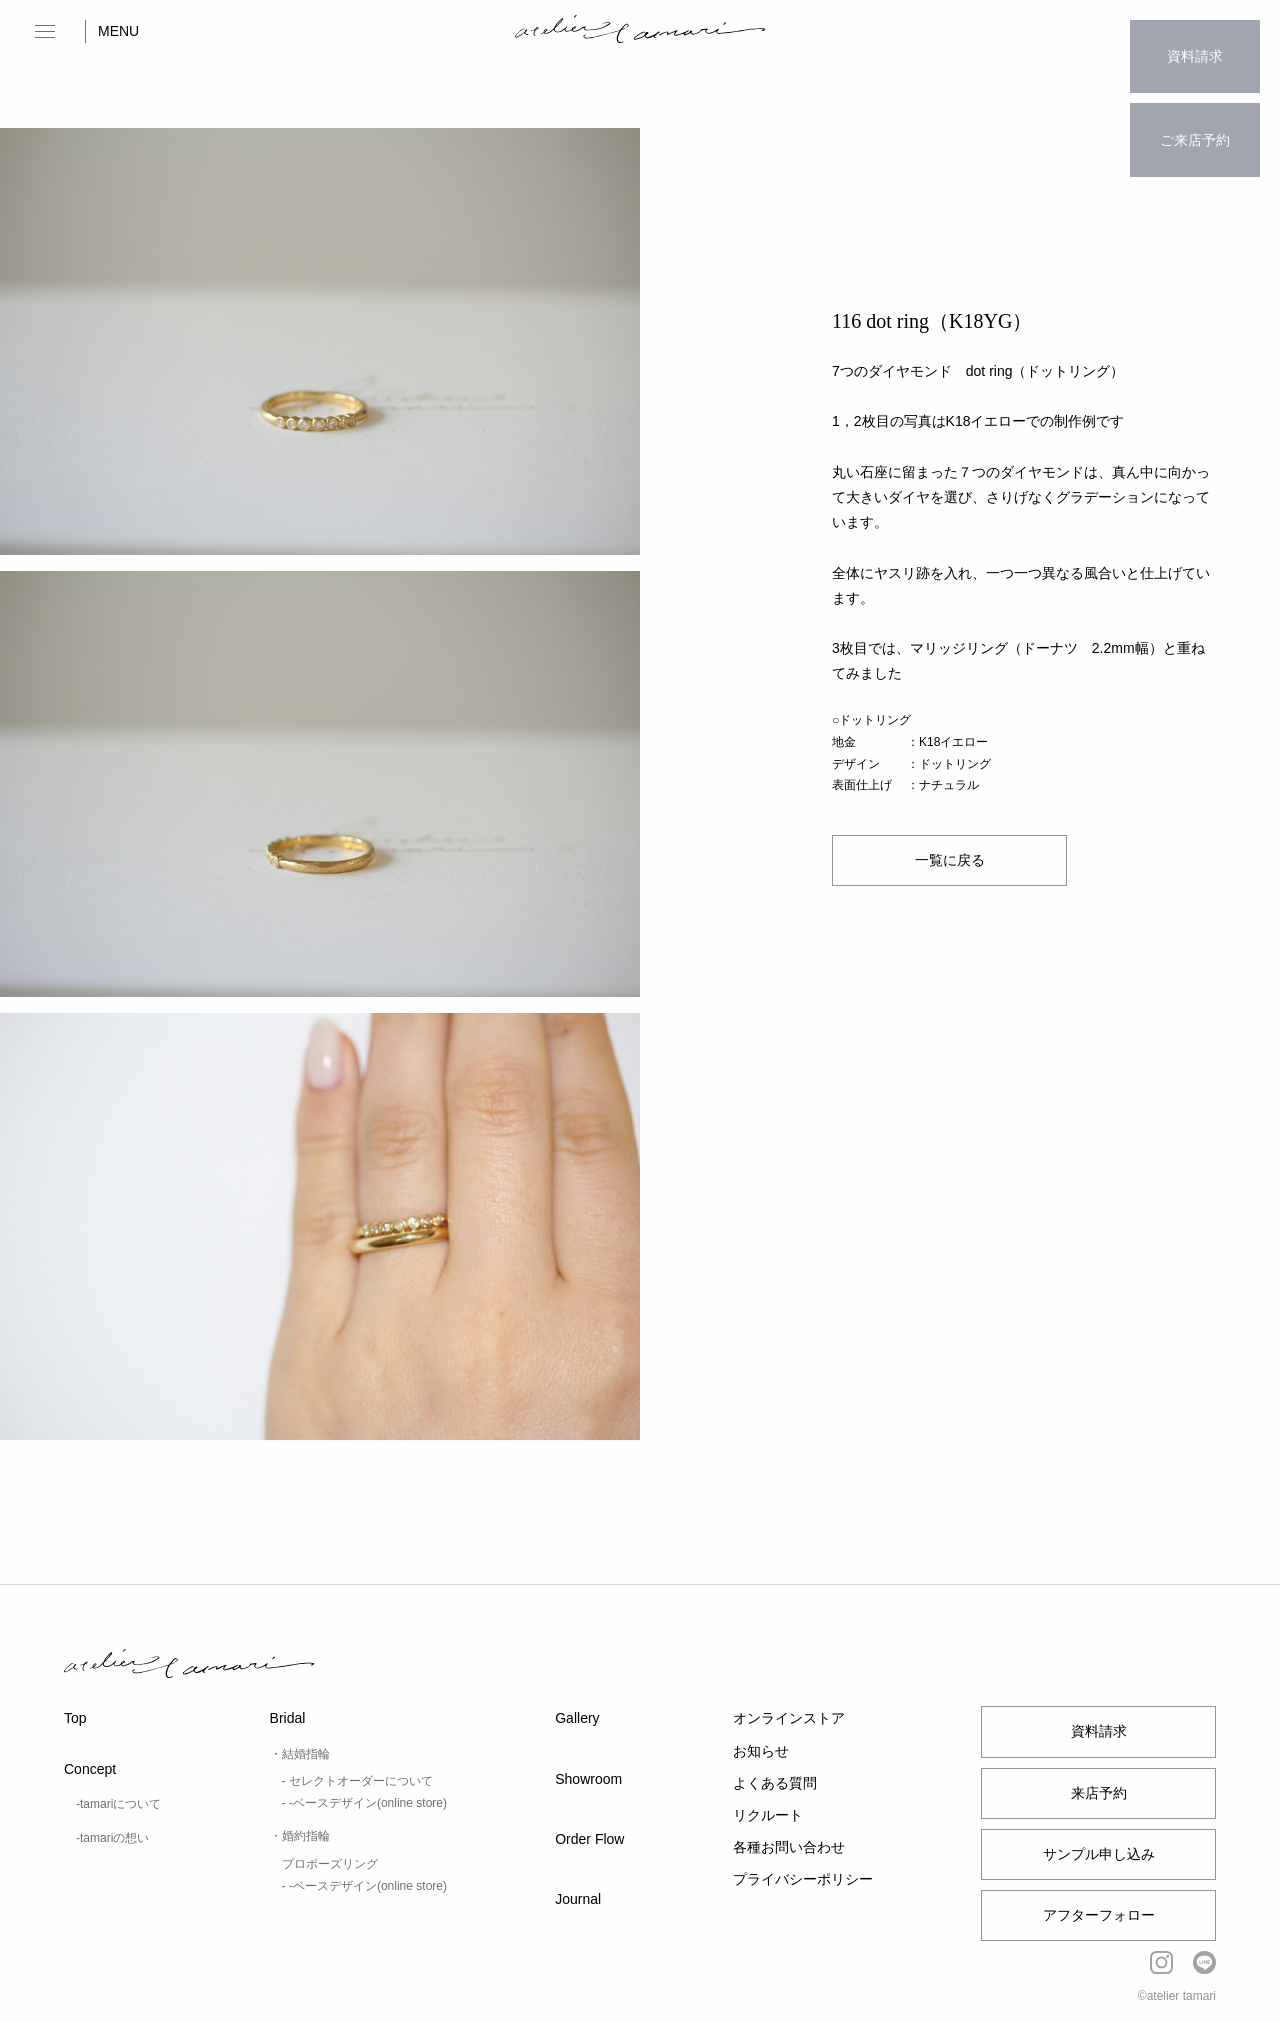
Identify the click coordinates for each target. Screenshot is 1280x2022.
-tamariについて (118, 1804)
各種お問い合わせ (789, 1847)
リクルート (768, 1815)
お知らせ (761, 1751)
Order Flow (589, 1839)
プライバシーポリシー (803, 1879)
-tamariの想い (112, 1838)
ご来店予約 (1195, 106)
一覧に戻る (950, 861)
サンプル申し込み (1099, 1854)
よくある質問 (775, 1783)
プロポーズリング (330, 1864)
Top (75, 1718)
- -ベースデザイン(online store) (364, 1803)
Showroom (588, 1779)
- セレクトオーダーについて (357, 1781)
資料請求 (1195, 45)
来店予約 (1099, 1793)
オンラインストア (789, 1718)
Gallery (577, 1718)
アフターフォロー (1099, 1915)
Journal (578, 1899)
